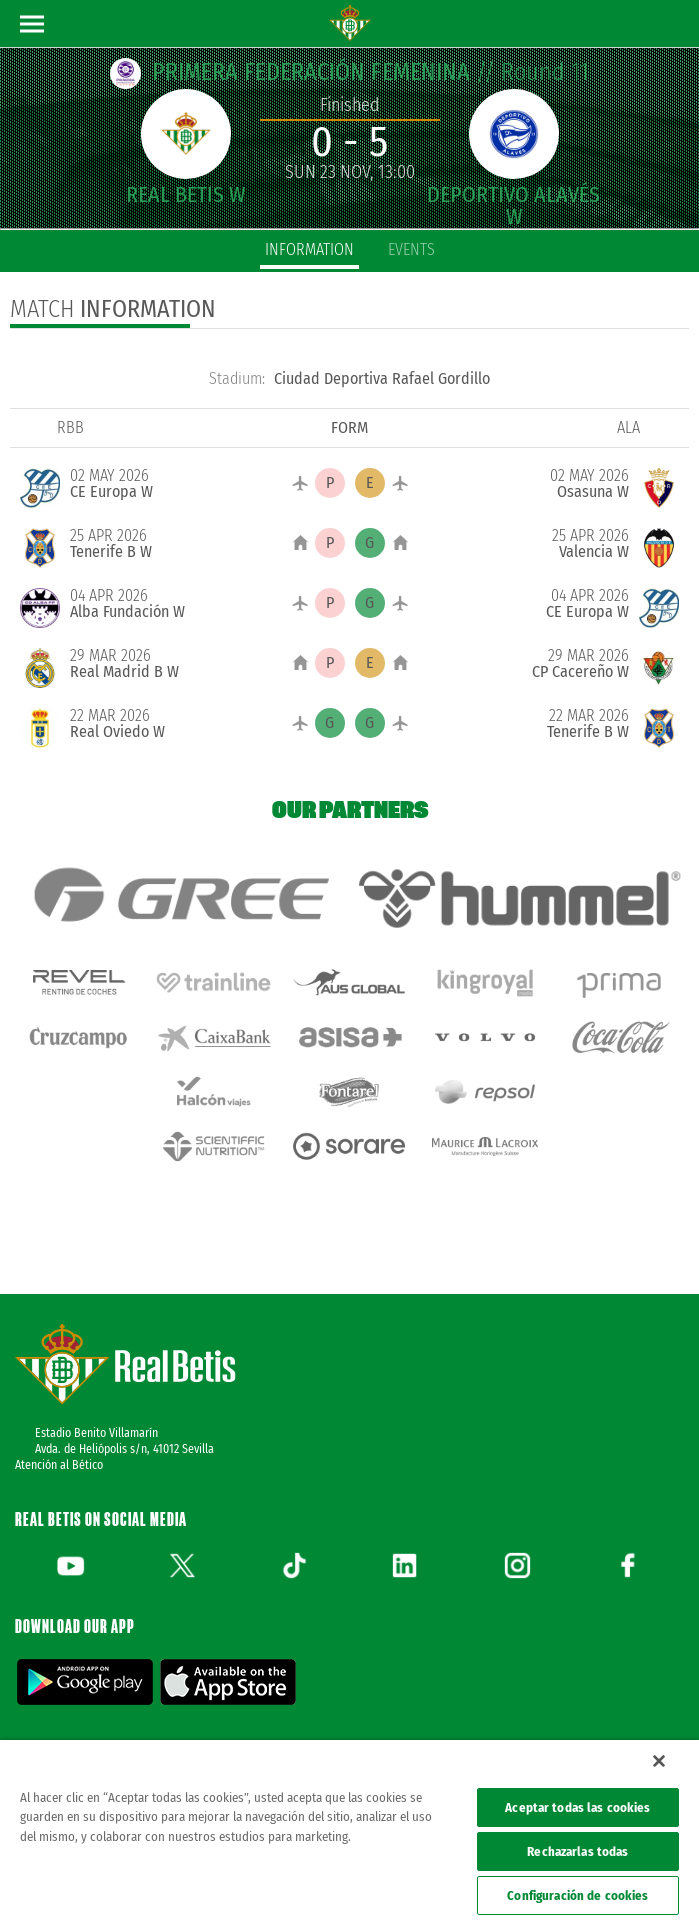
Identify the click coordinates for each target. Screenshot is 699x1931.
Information (309, 249)
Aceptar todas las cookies (577, 1807)
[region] (349, 1835)
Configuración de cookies (577, 1895)
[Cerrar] (659, 1761)
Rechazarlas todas (577, 1851)
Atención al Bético (59, 1465)
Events (411, 249)
